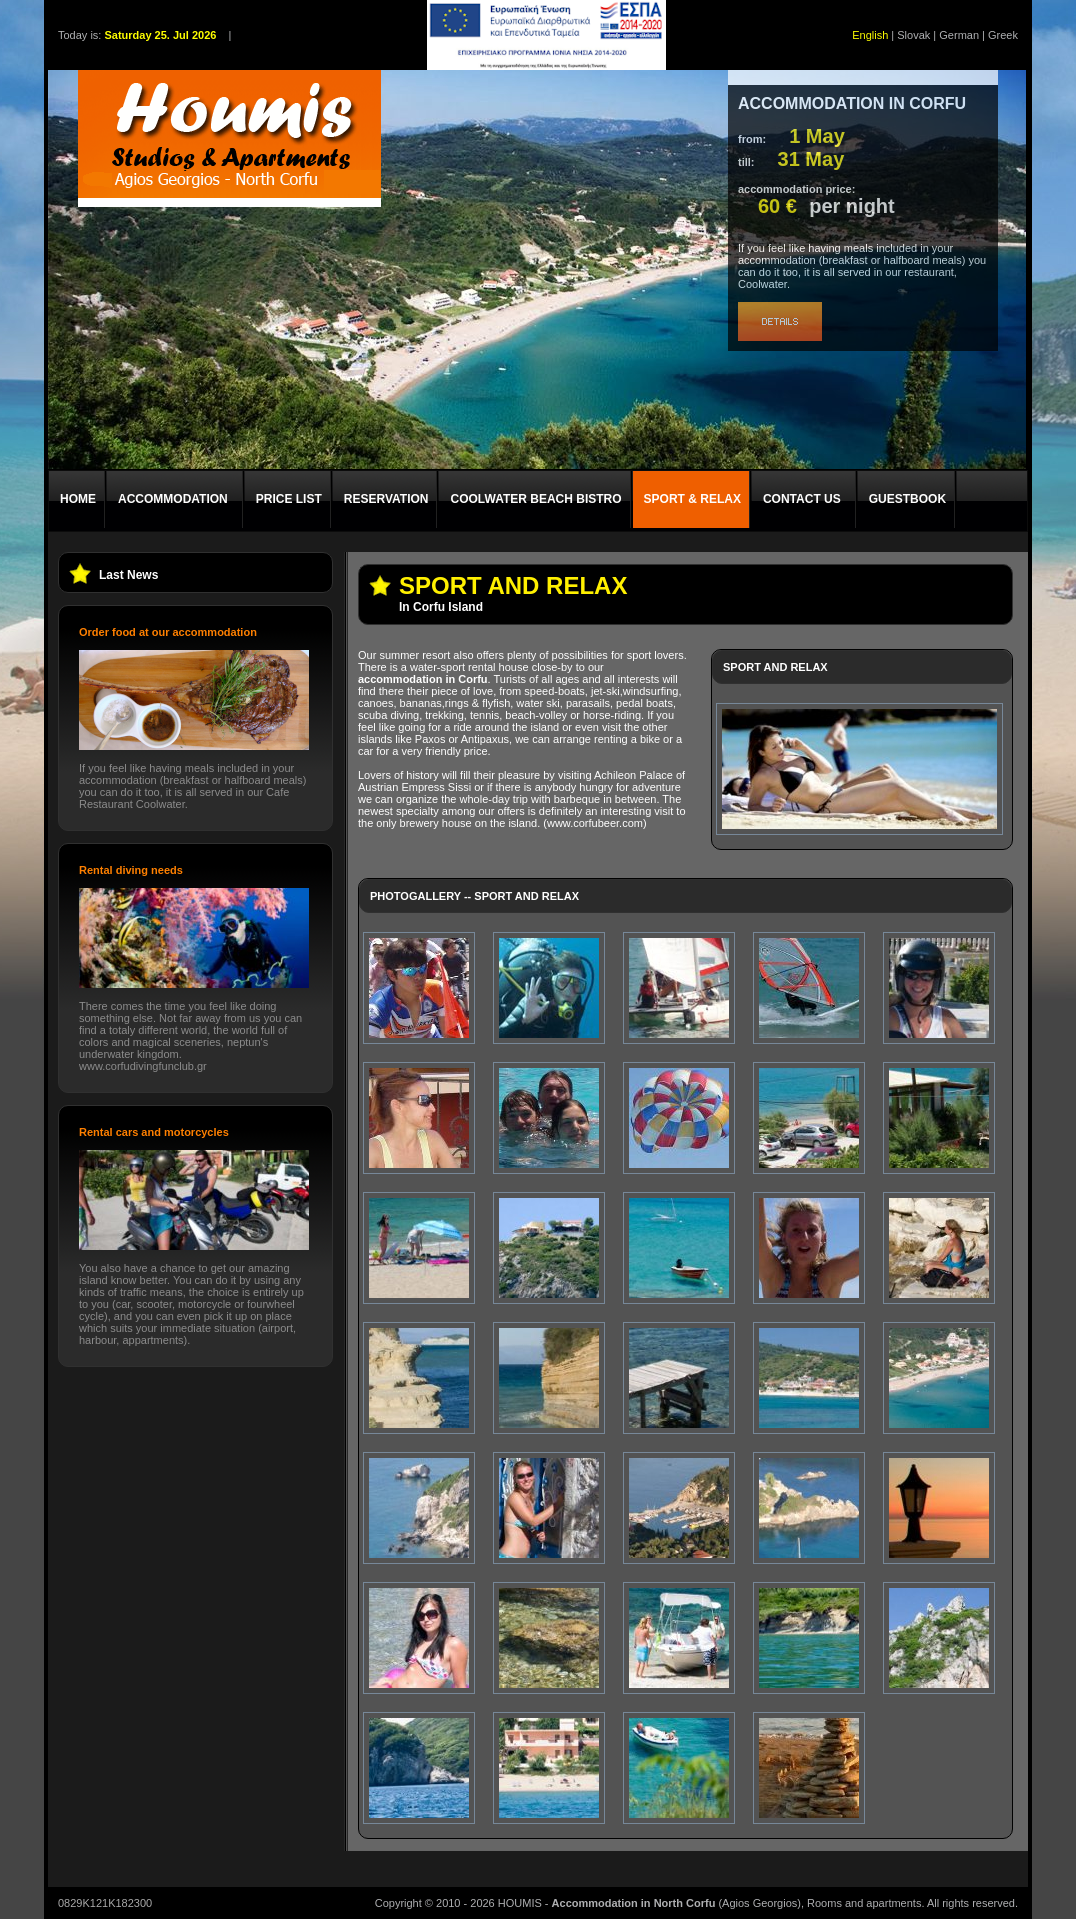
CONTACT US (802, 499)
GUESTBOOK (907, 499)
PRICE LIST (289, 499)
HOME (78, 499)
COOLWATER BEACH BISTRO (535, 499)
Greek (1003, 35)
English (870, 35)
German (959, 35)
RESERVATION (386, 499)
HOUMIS (520, 1903)
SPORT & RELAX (692, 499)
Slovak (913, 35)
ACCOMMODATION (173, 499)
